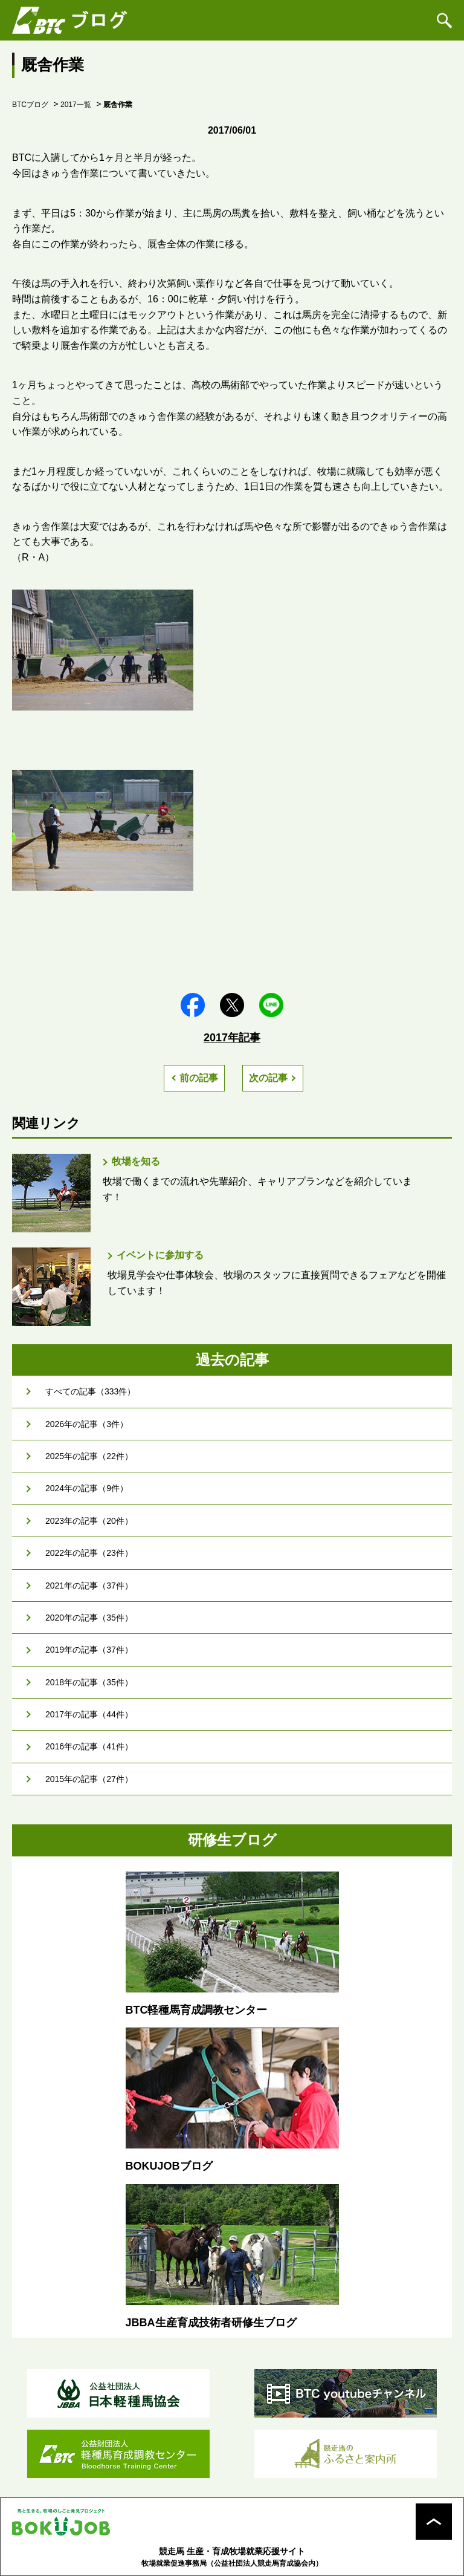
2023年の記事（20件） (89, 1521)
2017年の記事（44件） (89, 1714)
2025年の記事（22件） (89, 1456)
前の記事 (198, 1078)
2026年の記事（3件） (86, 1424)
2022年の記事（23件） (89, 1553)
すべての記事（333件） (90, 1391)
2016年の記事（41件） (89, 1746)
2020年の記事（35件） (89, 1617)
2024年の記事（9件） (86, 1488)
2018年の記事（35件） (89, 1682)
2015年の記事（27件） (89, 1779)
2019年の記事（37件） (89, 1649)
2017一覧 (75, 104)
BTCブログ (30, 104)
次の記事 (268, 1078)
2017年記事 (232, 1038)
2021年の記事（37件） (89, 1585)
